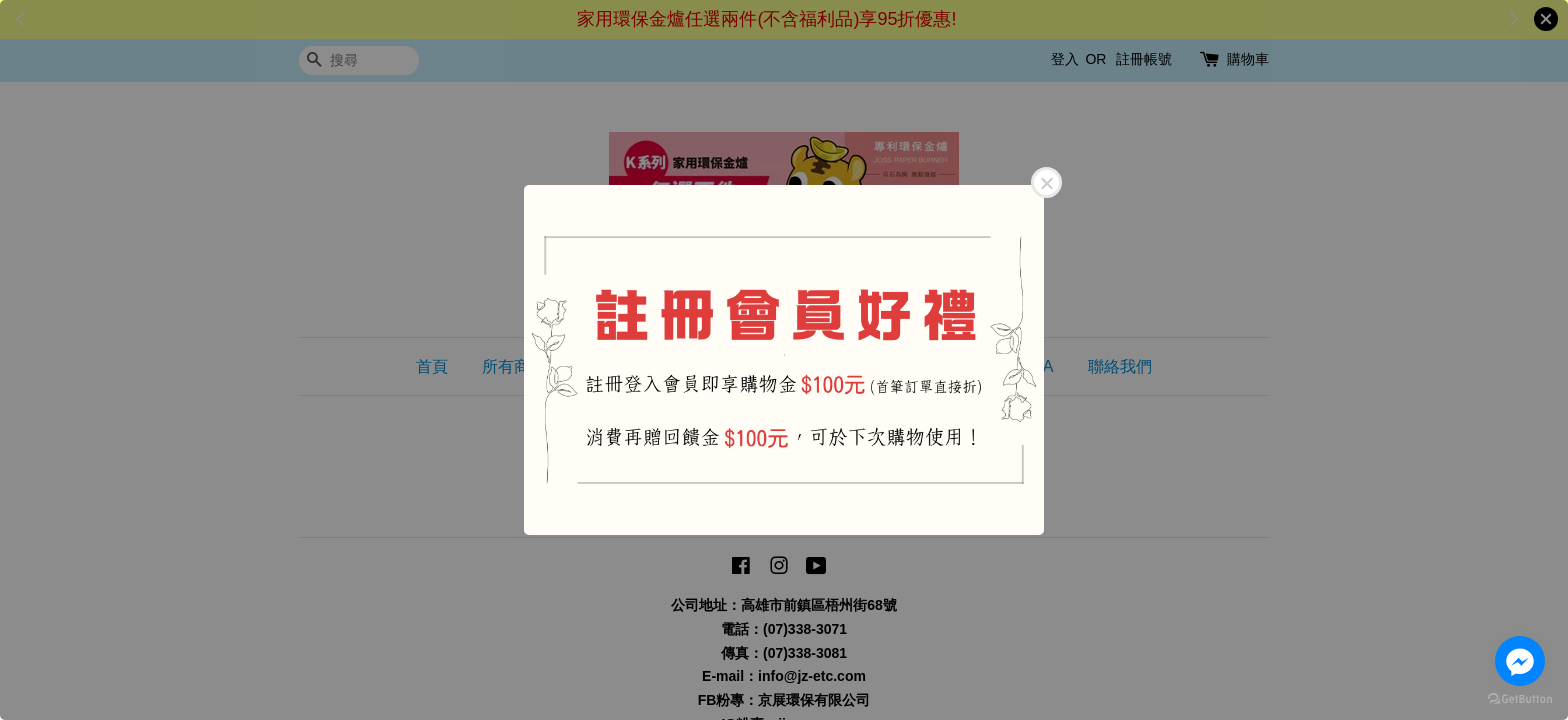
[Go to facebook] (1520, 661)
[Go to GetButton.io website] (1520, 699)
